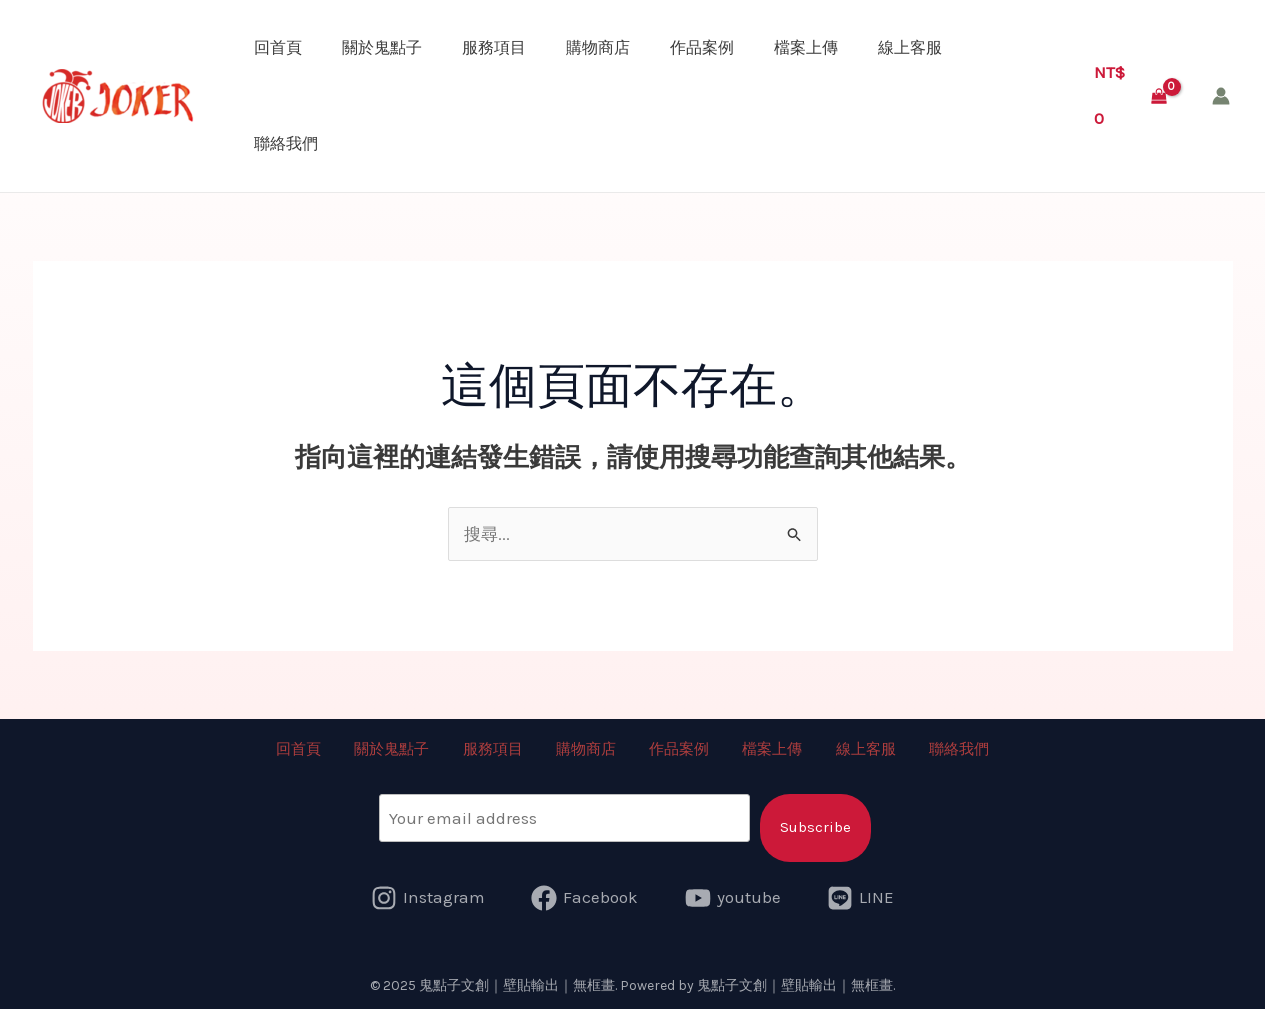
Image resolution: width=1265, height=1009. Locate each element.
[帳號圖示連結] (1221, 96)
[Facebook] (584, 896)
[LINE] (861, 896)
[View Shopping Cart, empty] (1130, 95)
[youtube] (733, 896)
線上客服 (910, 47)
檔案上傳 (806, 47)
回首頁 (278, 47)
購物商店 (598, 47)
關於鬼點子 (382, 47)
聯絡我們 (286, 143)
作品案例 (702, 47)
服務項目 (494, 47)
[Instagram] (428, 896)
